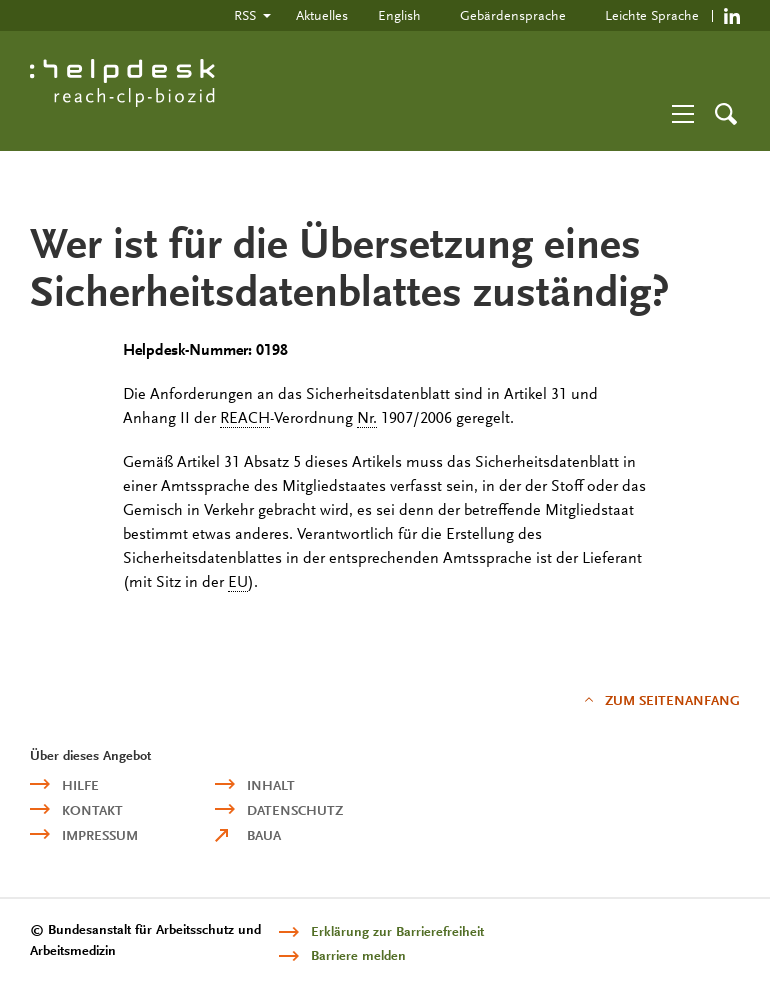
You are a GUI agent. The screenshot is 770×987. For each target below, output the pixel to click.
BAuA (264, 835)
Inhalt (271, 785)
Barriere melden (358, 955)
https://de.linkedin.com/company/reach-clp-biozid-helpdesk (732, 15)
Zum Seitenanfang (672, 700)
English (399, 15)
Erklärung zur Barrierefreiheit (397, 931)
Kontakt (92, 810)
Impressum (100, 835)
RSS (245, 15)
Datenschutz (295, 810)
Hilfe (80, 785)
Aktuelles (322, 15)
